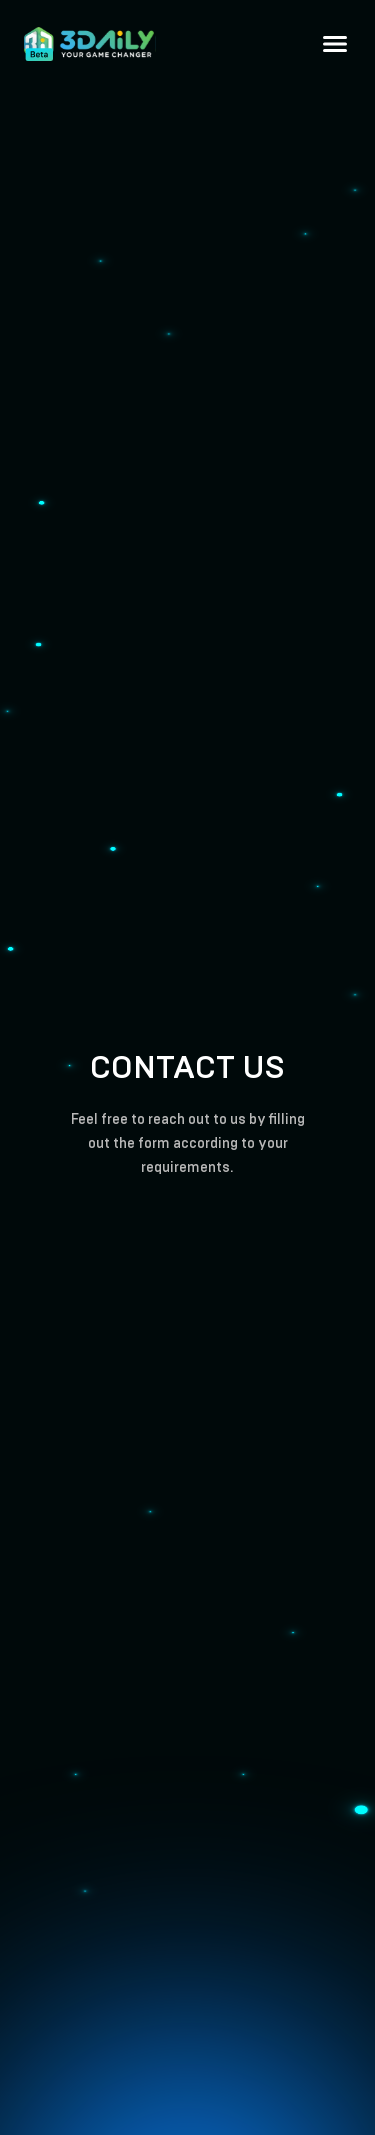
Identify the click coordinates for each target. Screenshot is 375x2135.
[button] (335, 44)
